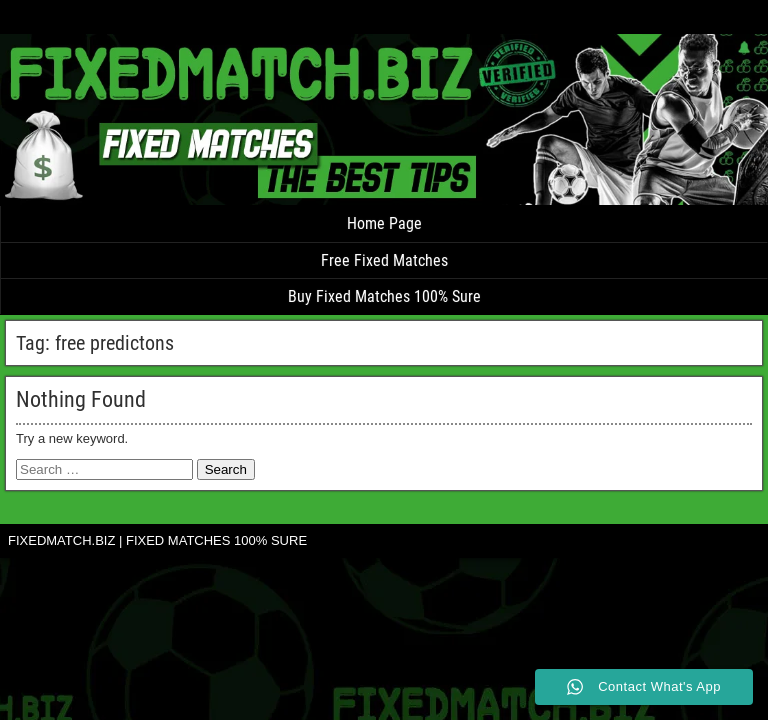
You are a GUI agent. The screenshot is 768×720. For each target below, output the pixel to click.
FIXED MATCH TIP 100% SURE (63, 20)
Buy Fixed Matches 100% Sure (384, 296)
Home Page (384, 223)
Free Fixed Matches (384, 260)
